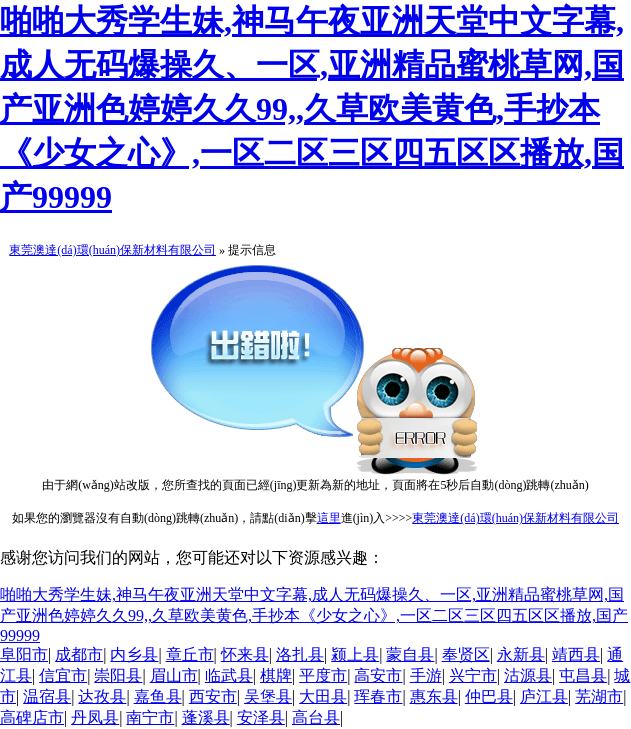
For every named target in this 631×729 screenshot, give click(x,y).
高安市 (378, 675)
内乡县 (134, 654)
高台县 (316, 717)
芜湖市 (599, 696)
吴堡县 (268, 696)
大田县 (323, 696)
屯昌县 (583, 675)
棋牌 (276, 675)
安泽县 (261, 717)
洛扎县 (300, 654)
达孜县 (102, 696)
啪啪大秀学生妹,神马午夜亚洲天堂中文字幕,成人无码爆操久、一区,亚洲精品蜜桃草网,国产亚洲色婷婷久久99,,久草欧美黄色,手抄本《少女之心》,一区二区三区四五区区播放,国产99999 (312, 109)
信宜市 (63, 675)
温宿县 (47, 696)
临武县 (229, 675)
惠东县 (434, 696)
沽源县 (528, 675)
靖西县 (576, 654)
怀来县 (245, 654)
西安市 (213, 696)
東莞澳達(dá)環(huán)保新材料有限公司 (112, 250)
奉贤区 (466, 654)
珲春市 (378, 696)
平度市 (323, 675)
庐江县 (544, 696)
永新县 (521, 654)
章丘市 (190, 654)
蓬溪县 (206, 717)
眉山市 (174, 675)
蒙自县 (410, 654)
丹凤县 (95, 717)
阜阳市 (24, 654)
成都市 (79, 654)
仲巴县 (489, 696)
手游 (426, 675)
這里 (329, 518)
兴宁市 (473, 675)
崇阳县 (118, 675)
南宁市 (150, 717)
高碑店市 (32, 717)
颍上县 (355, 654)
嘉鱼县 (158, 696)
